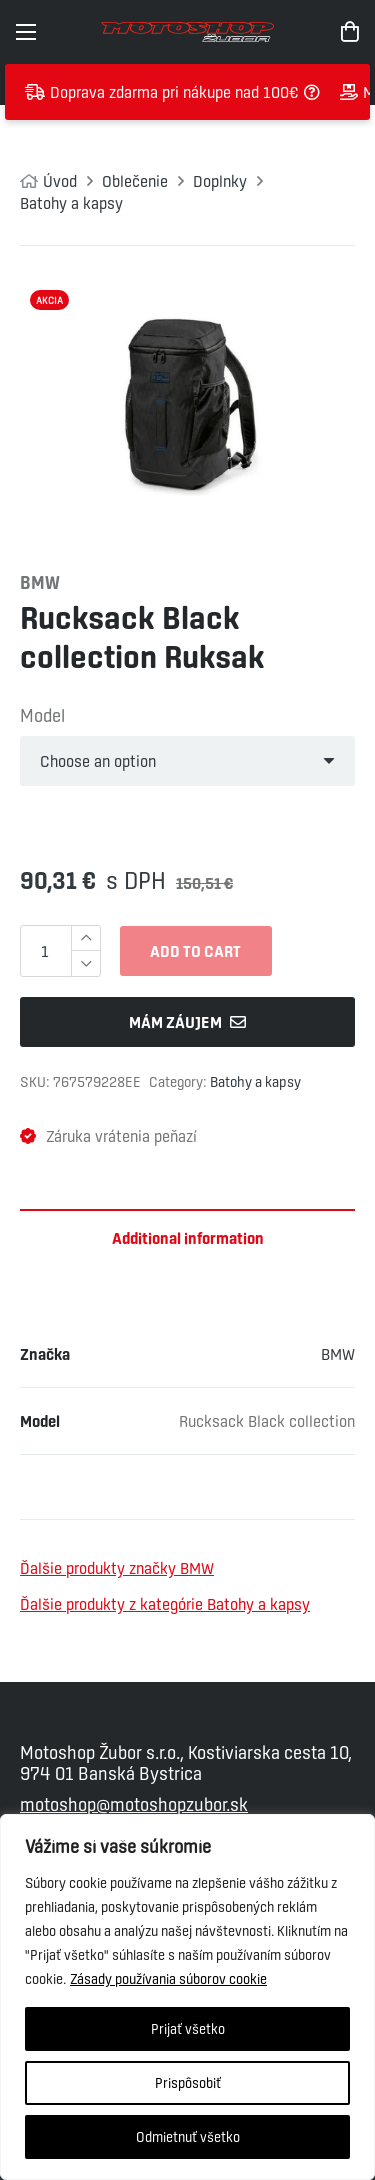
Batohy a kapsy (71, 203)
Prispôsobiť (188, 2083)
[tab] (187, 1238)
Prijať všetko (188, 2029)
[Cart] (350, 32)
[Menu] (26, 32)
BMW (338, 1354)
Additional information (188, 1238)
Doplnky (220, 181)
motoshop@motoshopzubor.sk (134, 1804)
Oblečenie (135, 181)
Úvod (60, 181)
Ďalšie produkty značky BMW (117, 1568)
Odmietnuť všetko (188, 2137)
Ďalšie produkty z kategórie (165, 1604)
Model (42, 715)
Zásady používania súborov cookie (168, 1979)
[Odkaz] (187, 32)
